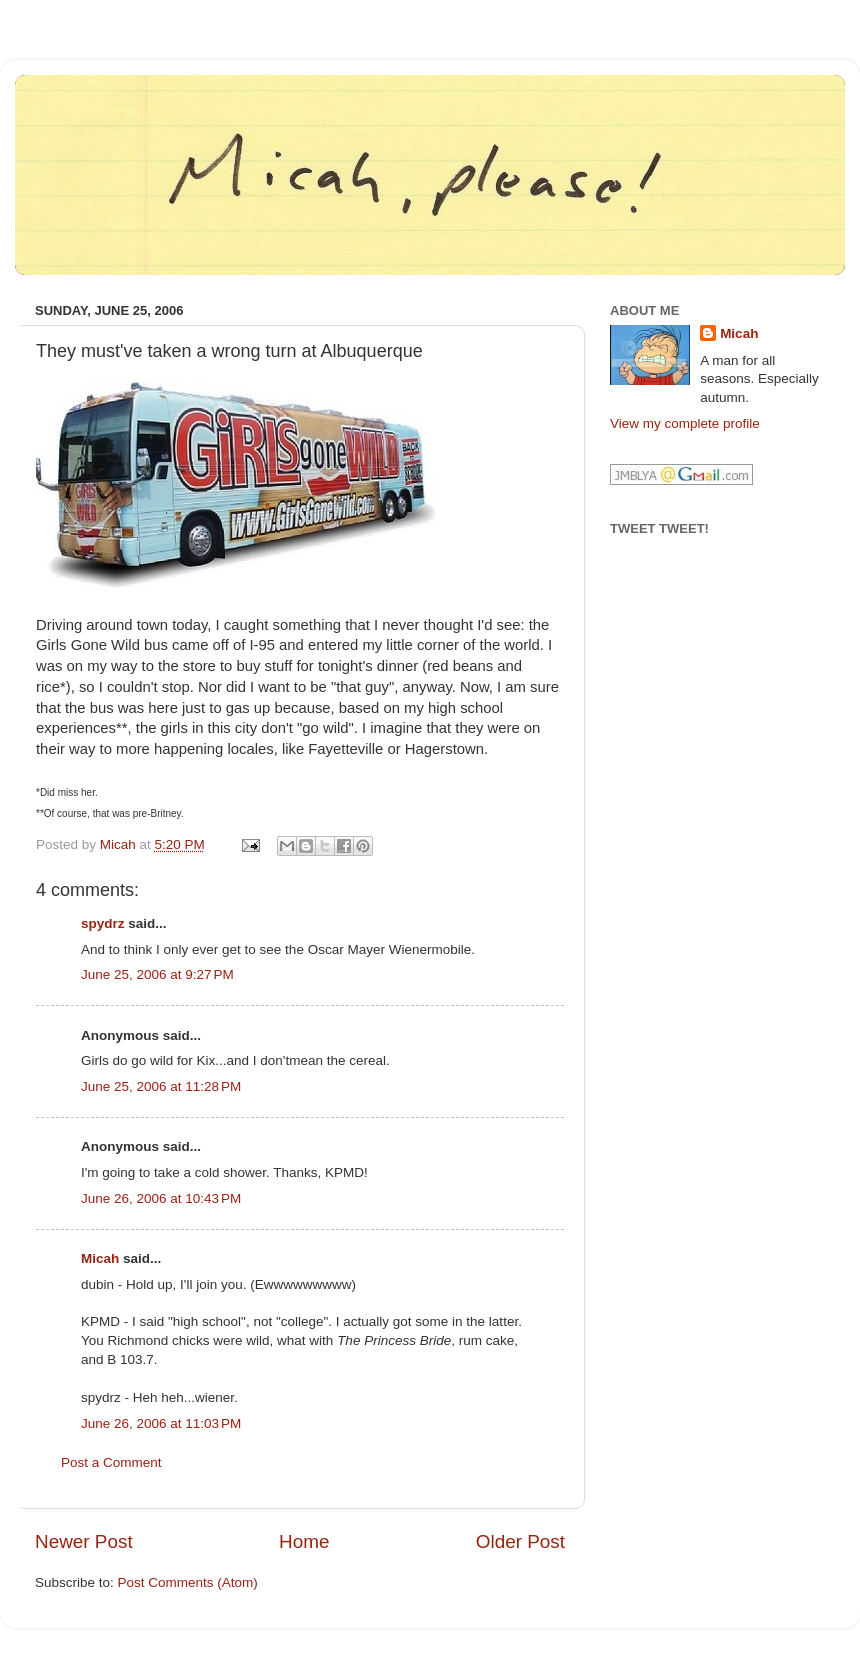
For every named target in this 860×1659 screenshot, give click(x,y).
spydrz (103, 923)
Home (304, 1541)
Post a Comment (111, 1462)
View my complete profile (685, 423)
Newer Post (84, 1541)
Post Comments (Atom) (188, 1582)
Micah (100, 1258)
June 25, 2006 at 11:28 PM (161, 1086)
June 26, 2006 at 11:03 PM (161, 1423)
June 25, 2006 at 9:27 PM (157, 974)
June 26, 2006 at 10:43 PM (161, 1198)
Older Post (520, 1541)
